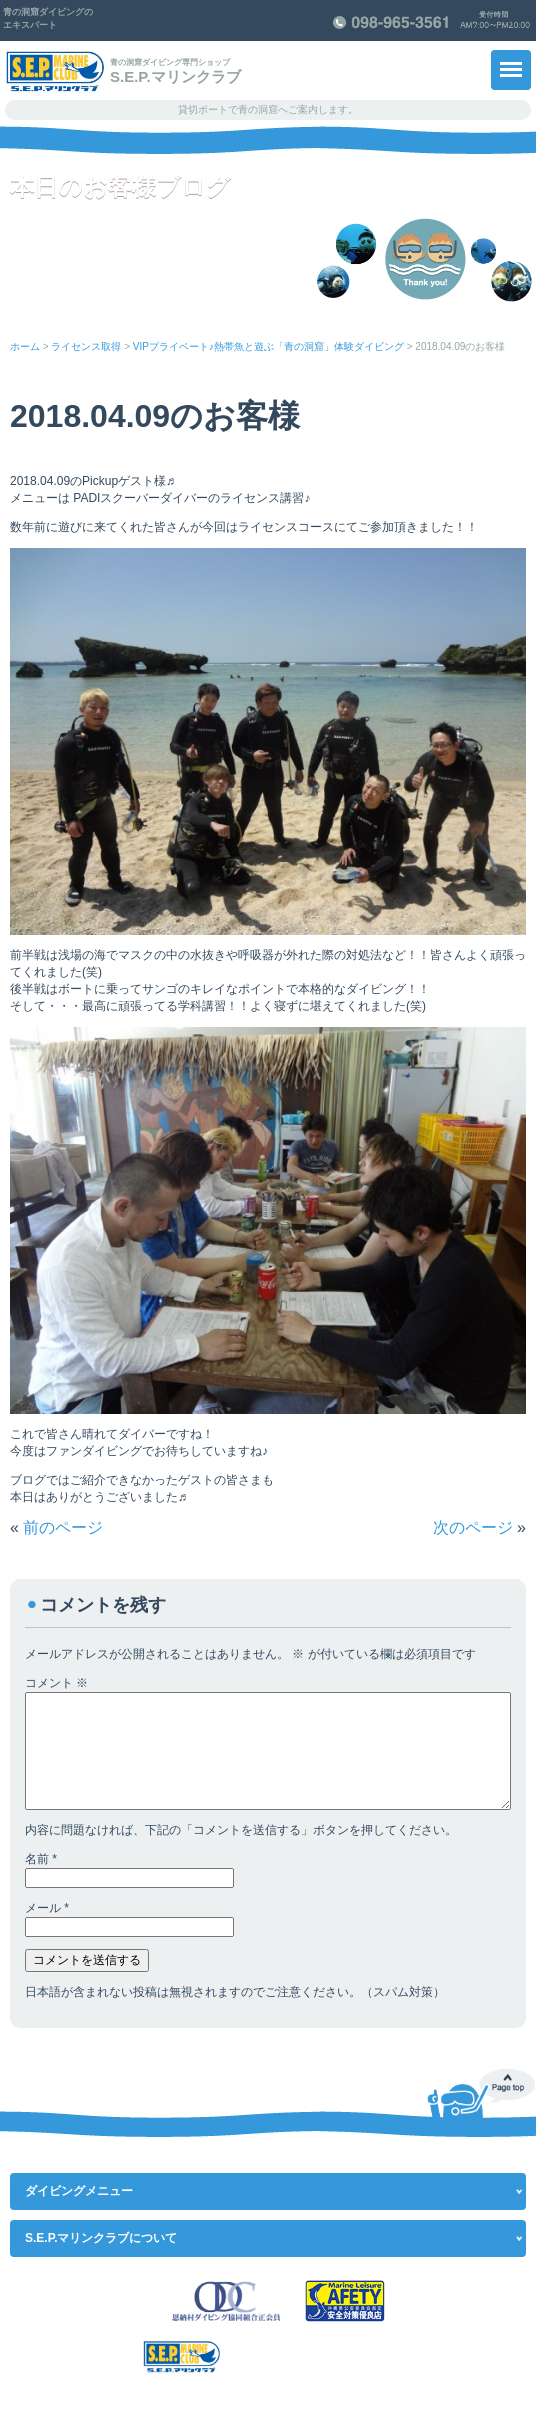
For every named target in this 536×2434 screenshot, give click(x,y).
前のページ (63, 1527)
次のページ (473, 1527)
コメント (56, 1683)
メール (47, 1908)
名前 (41, 1859)
